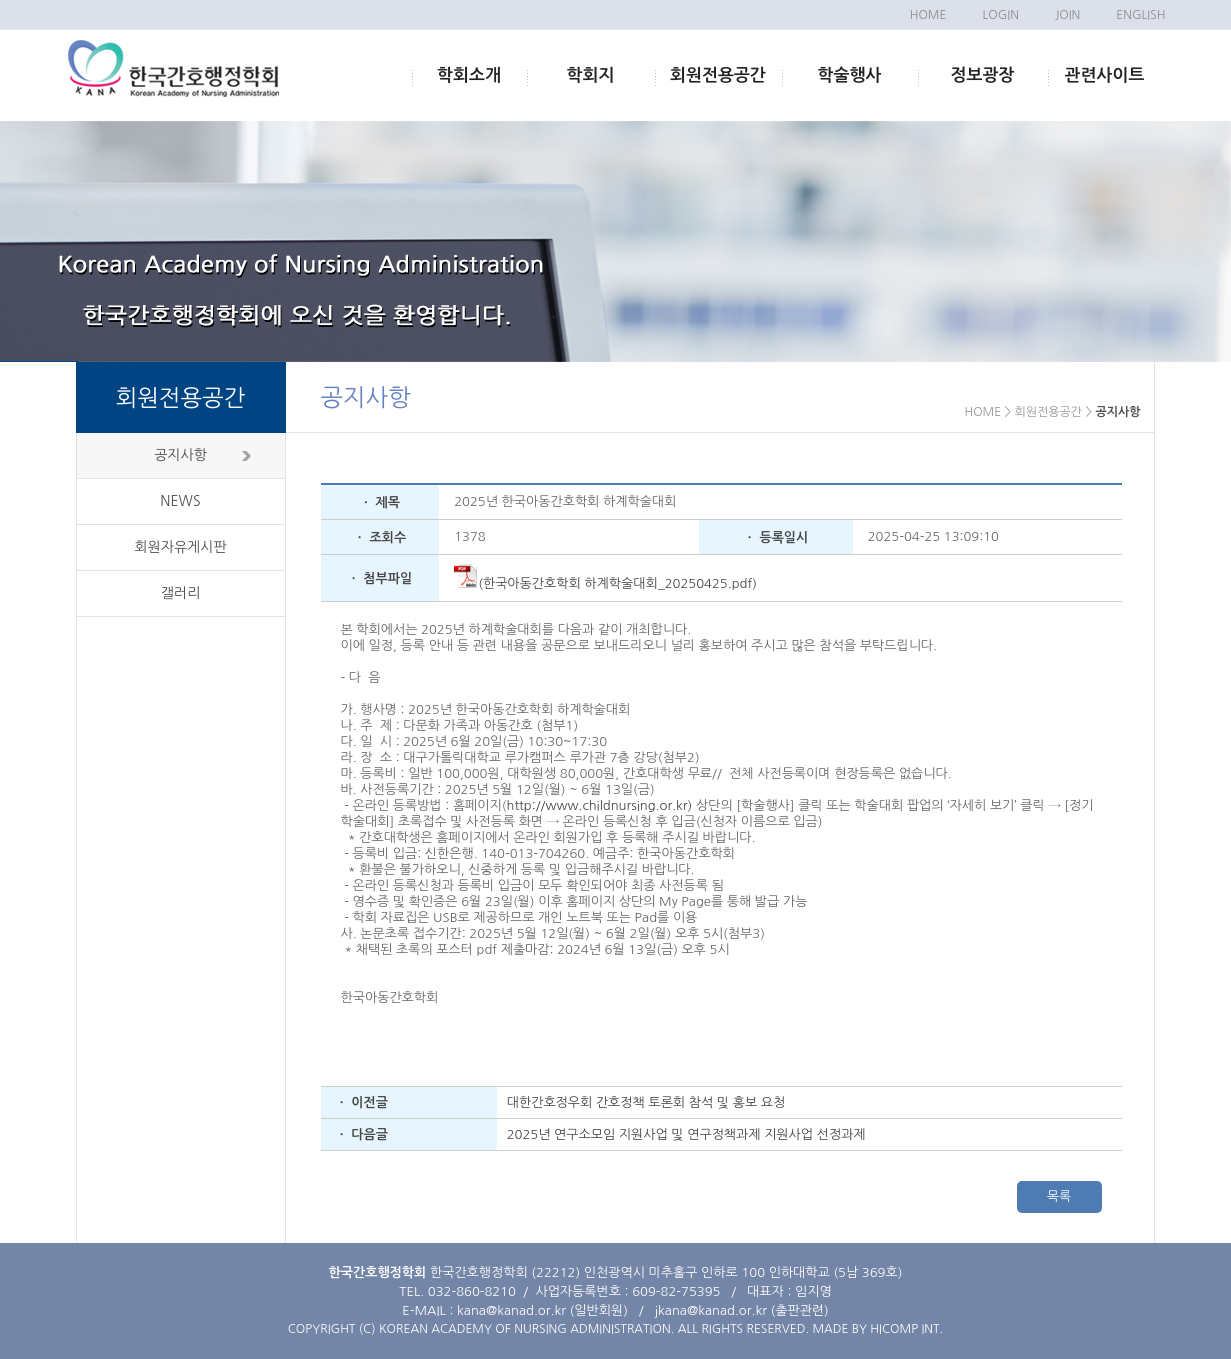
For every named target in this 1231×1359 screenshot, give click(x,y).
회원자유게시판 (180, 547)
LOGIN (1000, 15)
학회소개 (469, 75)
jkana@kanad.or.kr (711, 1310)
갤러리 (180, 593)
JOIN (1067, 15)
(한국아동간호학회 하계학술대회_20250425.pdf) (605, 583)
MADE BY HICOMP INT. (877, 1329)
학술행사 (850, 75)
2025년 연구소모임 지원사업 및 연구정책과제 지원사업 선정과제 (686, 1134)
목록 (1059, 1196)
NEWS (180, 501)
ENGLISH (1140, 15)
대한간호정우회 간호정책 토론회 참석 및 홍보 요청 (646, 1102)
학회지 (591, 75)
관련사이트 (1105, 75)
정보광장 (983, 75)
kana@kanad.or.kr (511, 1310)
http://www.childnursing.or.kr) (600, 805)
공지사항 (180, 455)
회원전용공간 (718, 75)
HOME (928, 15)
